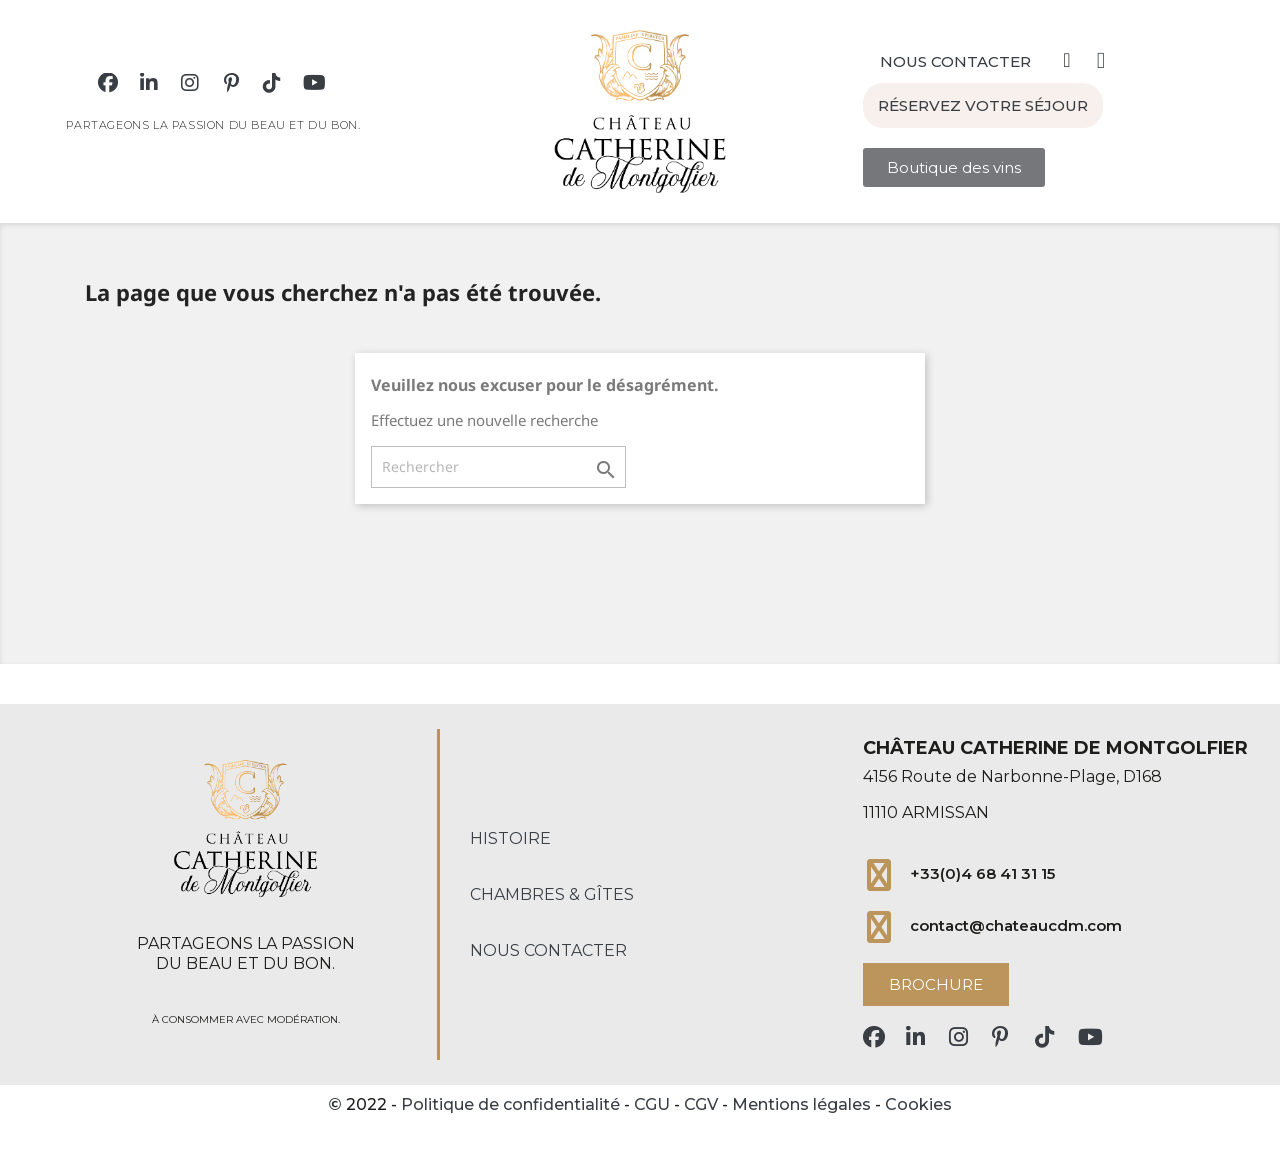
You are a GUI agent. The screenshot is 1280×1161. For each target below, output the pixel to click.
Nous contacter (548, 950)
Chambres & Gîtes (552, 894)
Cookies (918, 1104)
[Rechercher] (498, 467)
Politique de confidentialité (510, 1104)
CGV (701, 1104)
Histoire (510, 838)
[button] (955, 53)
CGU (652, 1104)
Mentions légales (801, 1104)
